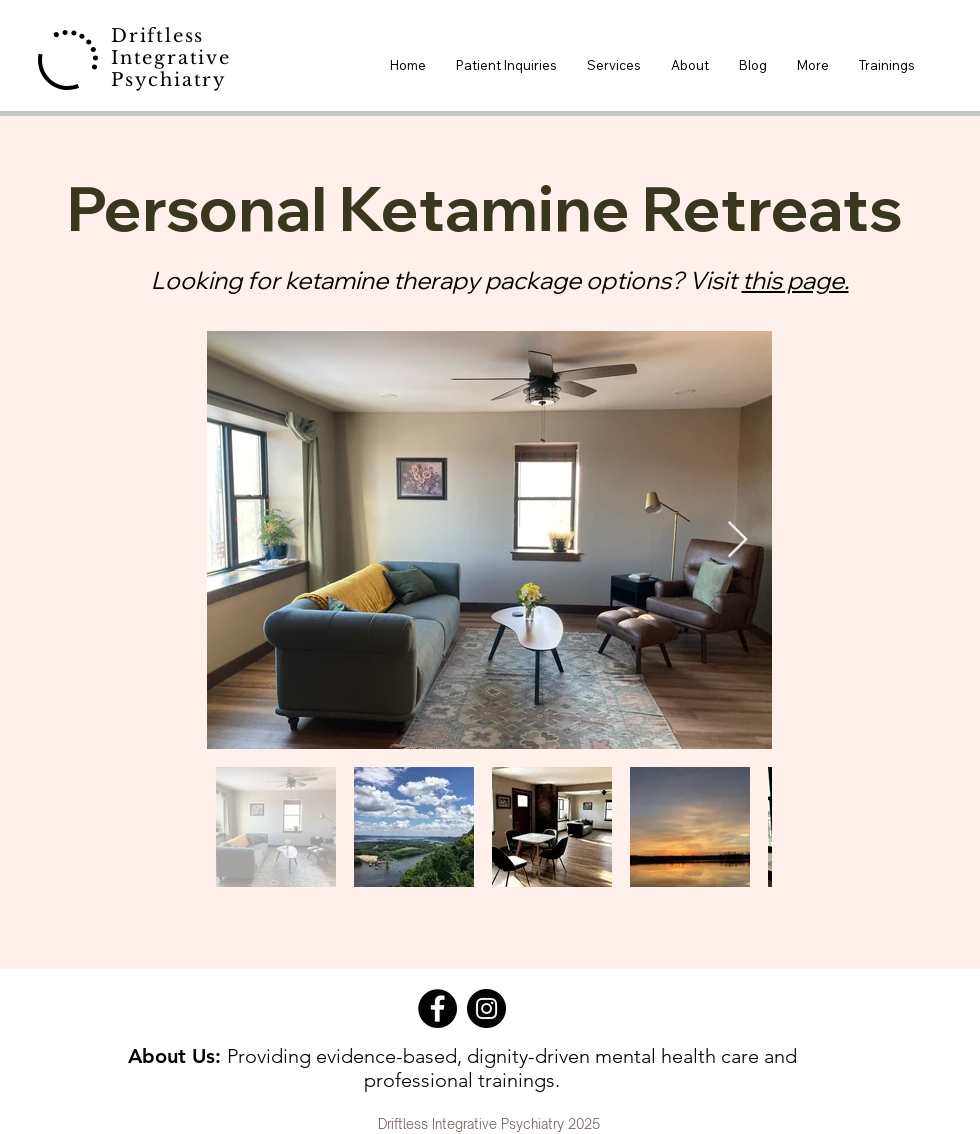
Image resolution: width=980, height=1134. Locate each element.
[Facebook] (437, 1008)
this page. (795, 280)
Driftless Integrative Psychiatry (171, 58)
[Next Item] (737, 540)
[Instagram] (486, 1008)
